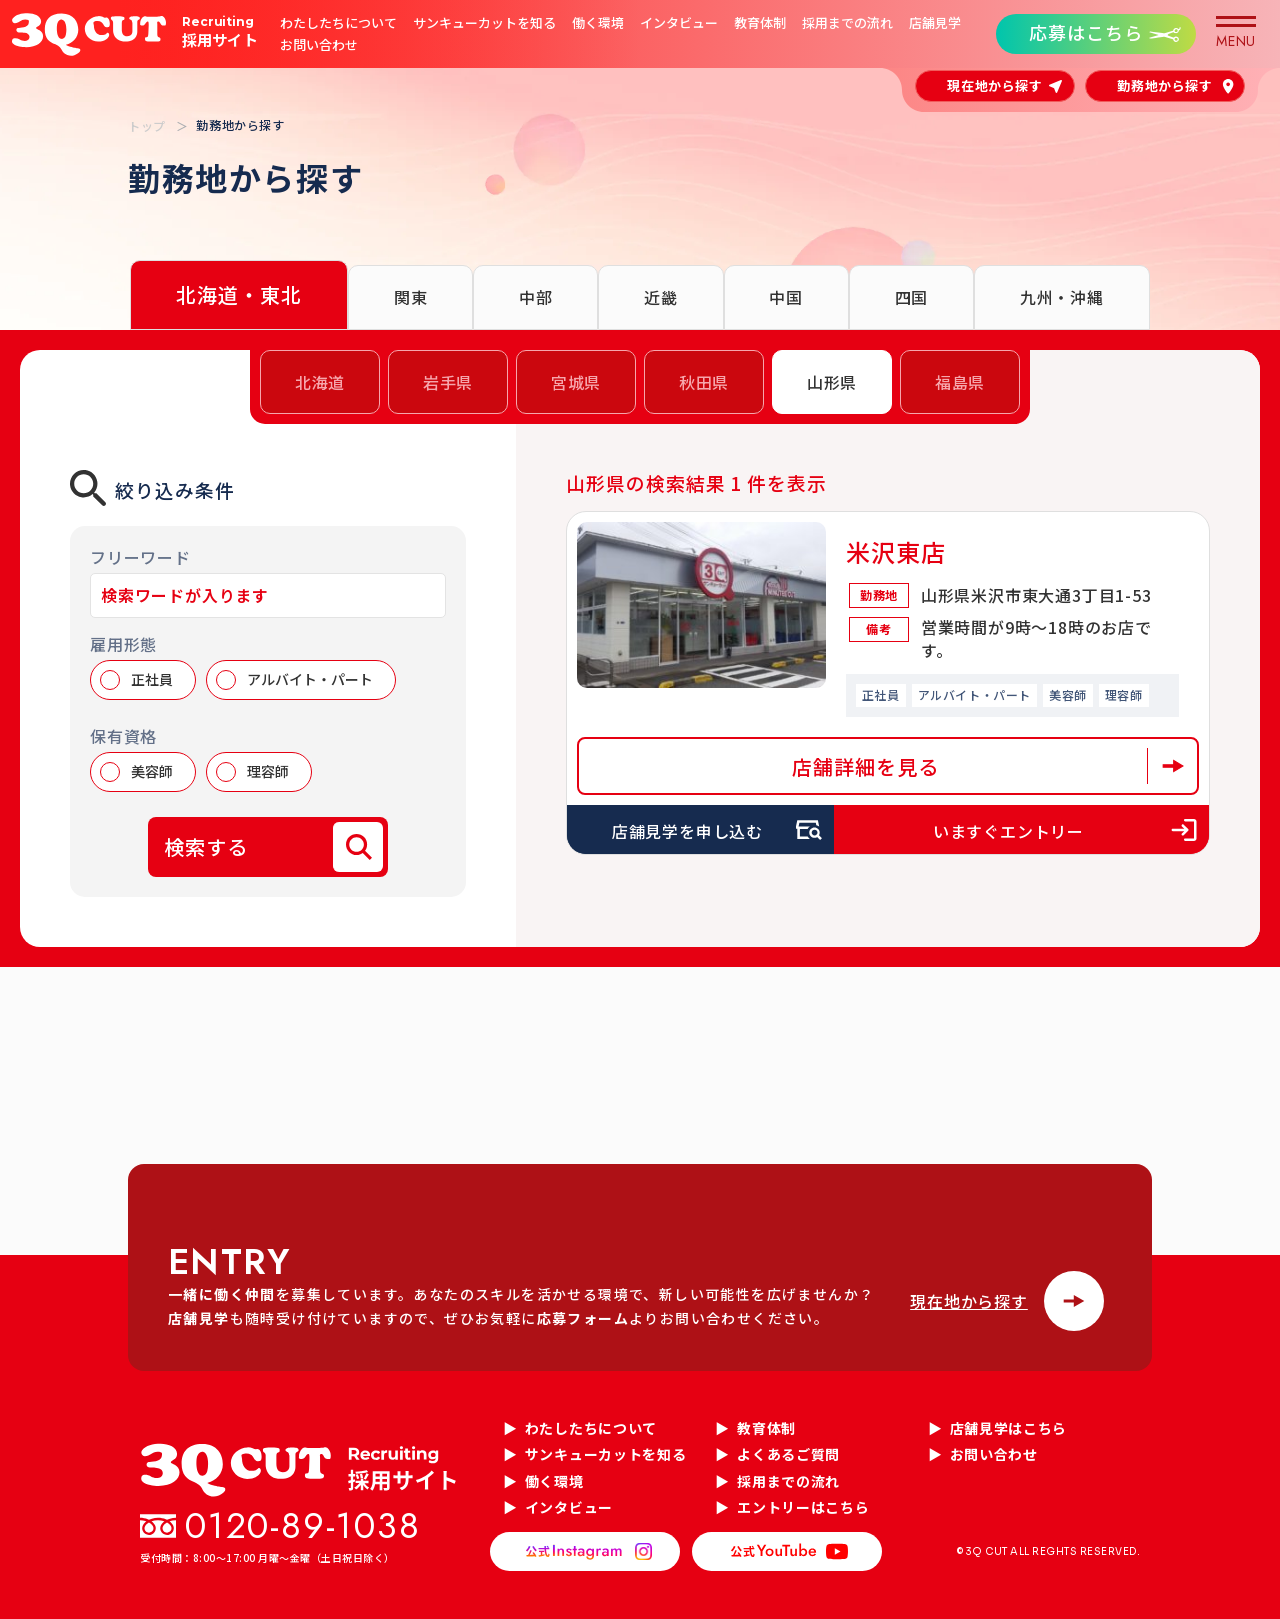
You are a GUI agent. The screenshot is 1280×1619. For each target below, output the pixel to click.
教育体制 (760, 23)
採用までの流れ (847, 23)
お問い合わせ (319, 45)
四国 (912, 297)
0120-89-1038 (303, 1526)
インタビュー (679, 23)
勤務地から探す (1165, 85)
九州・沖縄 (1062, 297)
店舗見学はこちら (1009, 1428)
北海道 (320, 382)
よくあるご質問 (788, 1454)
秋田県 (704, 382)
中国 (786, 297)
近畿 (661, 297)
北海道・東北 (239, 294)
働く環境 (598, 23)
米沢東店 (896, 551)
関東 (411, 297)
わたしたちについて (338, 23)
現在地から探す (995, 85)
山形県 (832, 382)
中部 (536, 297)
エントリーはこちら (803, 1507)
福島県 (960, 382)
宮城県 (576, 382)
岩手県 (448, 382)
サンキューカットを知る (484, 23)
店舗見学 (935, 23)
